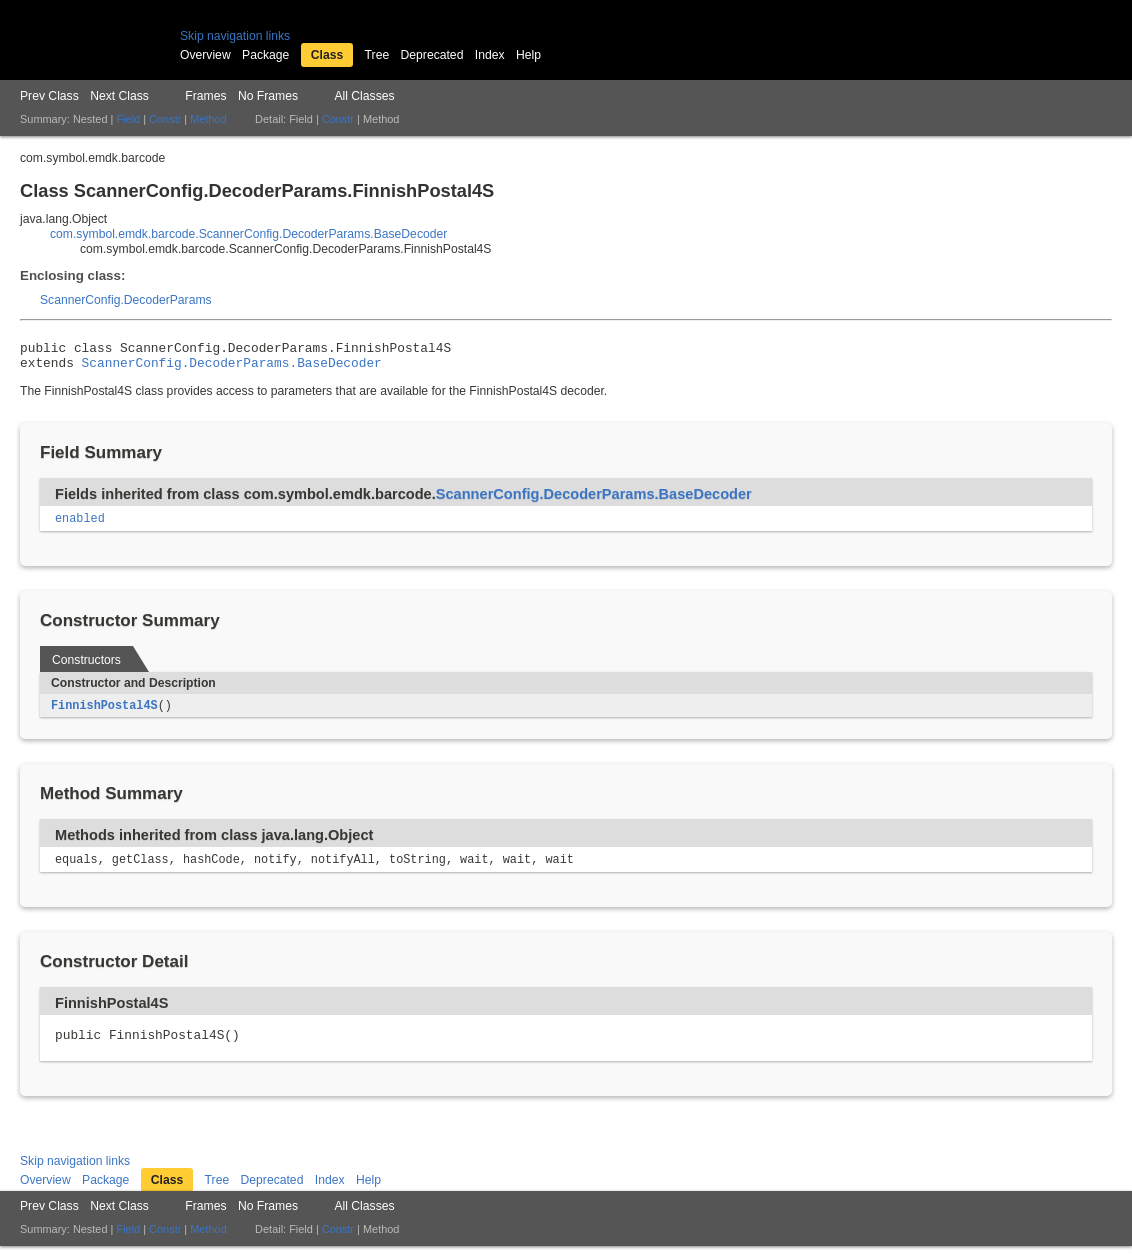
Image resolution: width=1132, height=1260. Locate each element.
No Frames (268, 96)
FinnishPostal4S (104, 714)
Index (490, 55)
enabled (80, 526)
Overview (205, 55)
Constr (165, 119)
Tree (377, 55)
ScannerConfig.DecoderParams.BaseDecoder (232, 368)
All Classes (364, 96)
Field (128, 119)
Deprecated (432, 55)
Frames (205, 96)
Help (528, 55)
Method (208, 119)
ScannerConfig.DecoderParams (126, 300)
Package (265, 55)
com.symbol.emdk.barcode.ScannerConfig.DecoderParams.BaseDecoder (248, 234)
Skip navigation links (235, 36)
